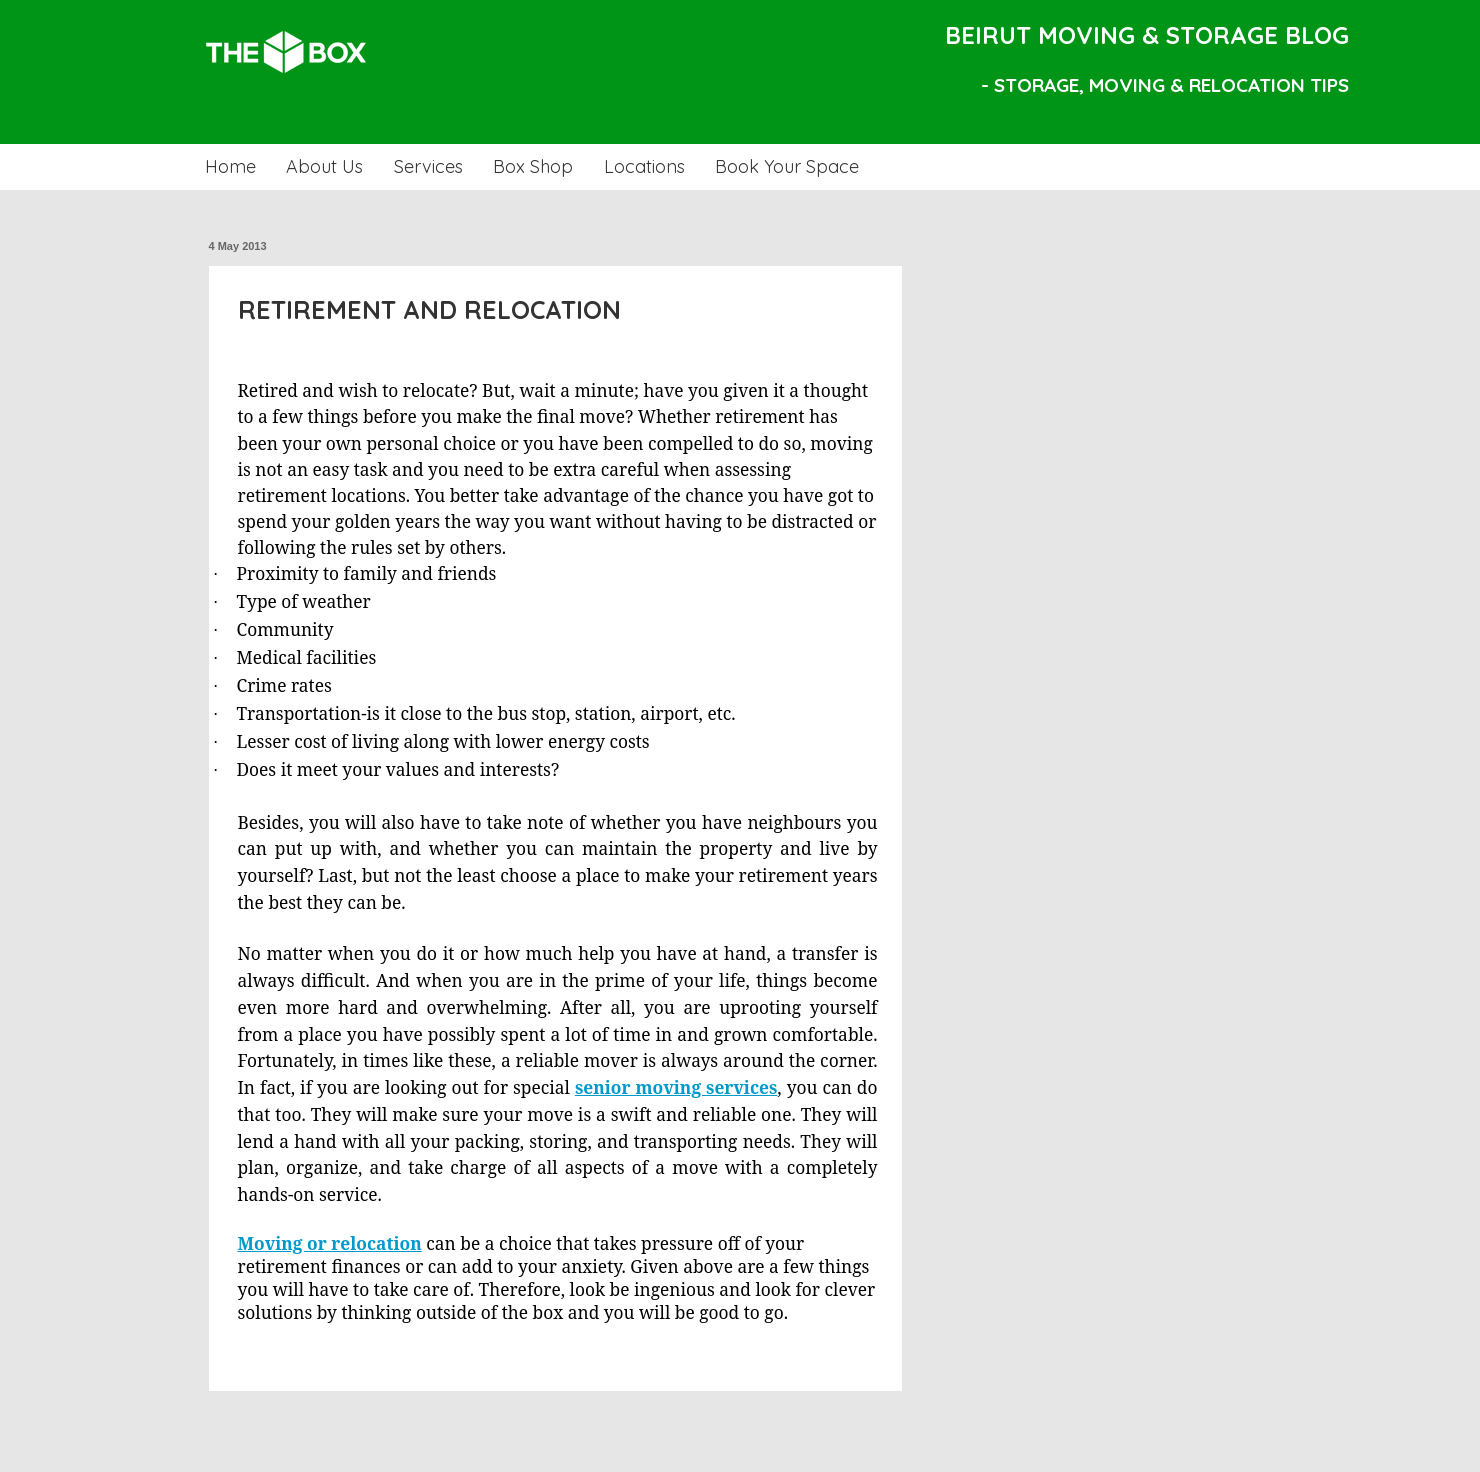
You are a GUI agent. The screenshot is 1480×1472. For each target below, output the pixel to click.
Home (230, 166)
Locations (644, 166)
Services (428, 166)
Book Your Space (787, 166)
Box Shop (533, 166)
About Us (324, 166)
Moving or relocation (330, 1243)
